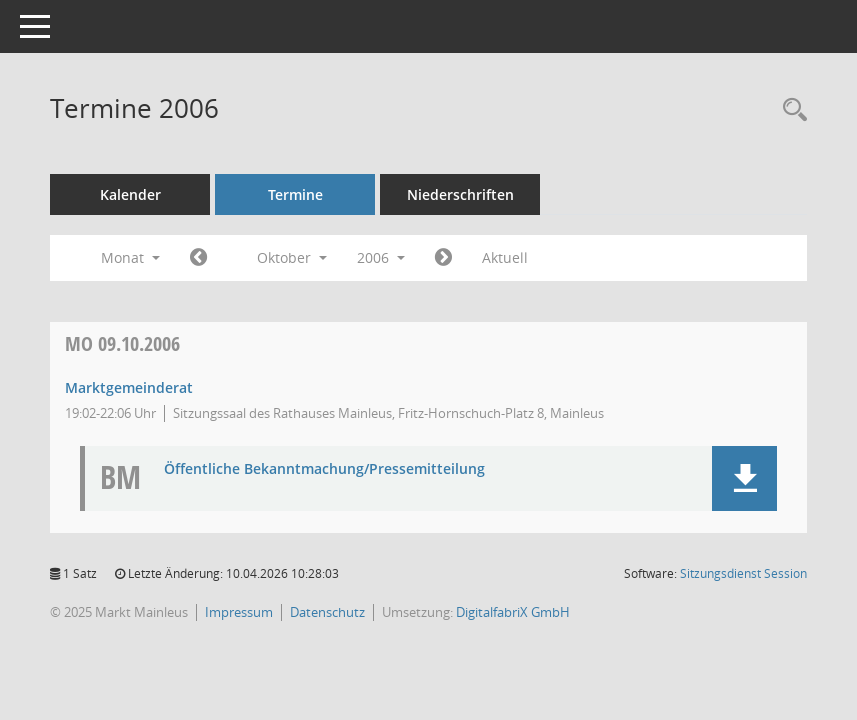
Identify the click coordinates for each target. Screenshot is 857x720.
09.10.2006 (122, 343)
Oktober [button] (292, 257)
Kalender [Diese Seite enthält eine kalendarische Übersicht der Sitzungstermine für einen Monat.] (130, 194)
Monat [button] (130, 257)
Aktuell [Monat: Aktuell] (505, 257)
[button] (744, 478)
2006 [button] (381, 257)
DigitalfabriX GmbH (513, 612)
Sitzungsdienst (743, 573)
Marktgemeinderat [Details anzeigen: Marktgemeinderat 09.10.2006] (129, 387)
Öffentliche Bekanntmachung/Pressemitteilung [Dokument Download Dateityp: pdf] (324, 469)
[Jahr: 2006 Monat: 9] (198, 258)
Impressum (239, 612)
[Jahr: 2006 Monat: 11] (443, 258)
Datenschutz (327, 612)
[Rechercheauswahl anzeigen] (790, 110)
